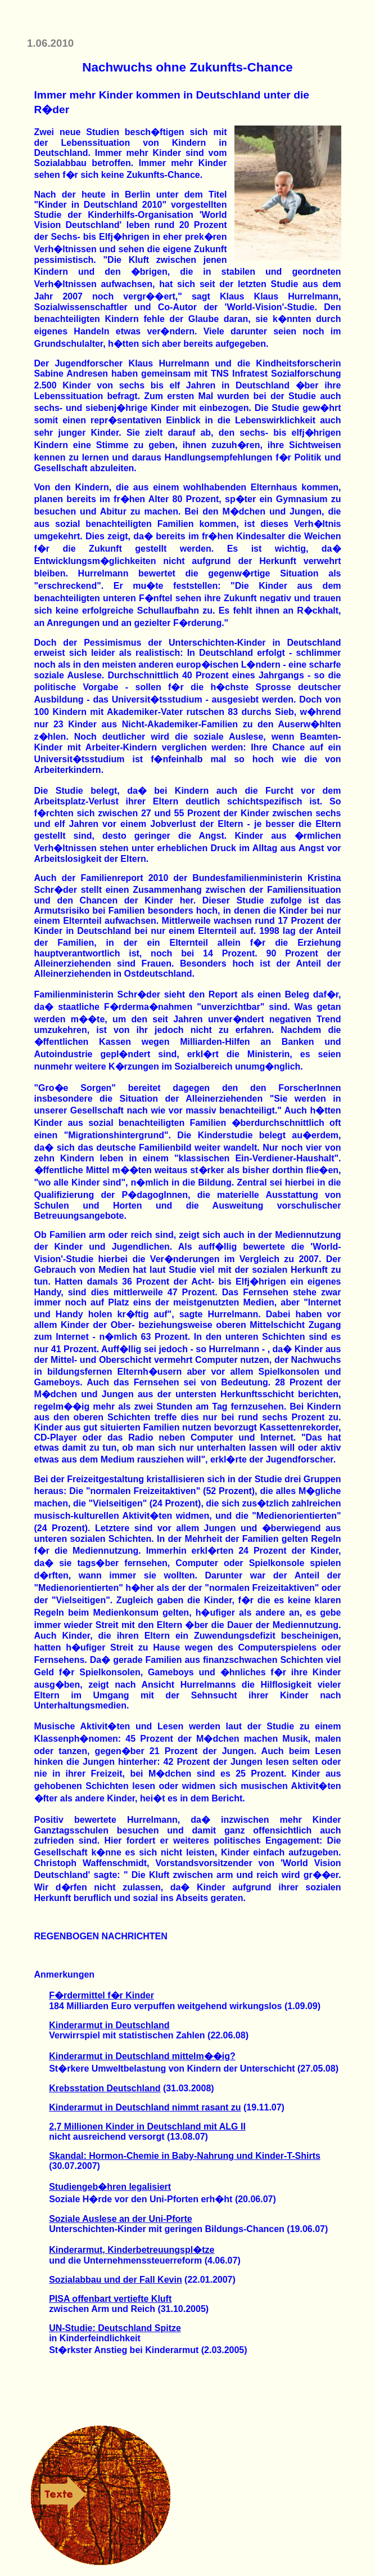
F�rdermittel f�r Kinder (101, 1995)
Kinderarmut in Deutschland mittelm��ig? (142, 2056)
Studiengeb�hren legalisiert (110, 2187)
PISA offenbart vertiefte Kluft (110, 2299)
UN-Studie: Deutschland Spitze (115, 2328)
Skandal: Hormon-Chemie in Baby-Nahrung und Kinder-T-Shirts (184, 2156)
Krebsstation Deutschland (104, 2088)
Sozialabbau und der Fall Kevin (115, 2279)
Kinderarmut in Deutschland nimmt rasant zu (145, 2107)
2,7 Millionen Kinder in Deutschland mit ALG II (147, 2126)
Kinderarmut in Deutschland (109, 2025)
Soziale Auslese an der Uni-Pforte (120, 2219)
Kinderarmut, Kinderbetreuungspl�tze (131, 2250)
